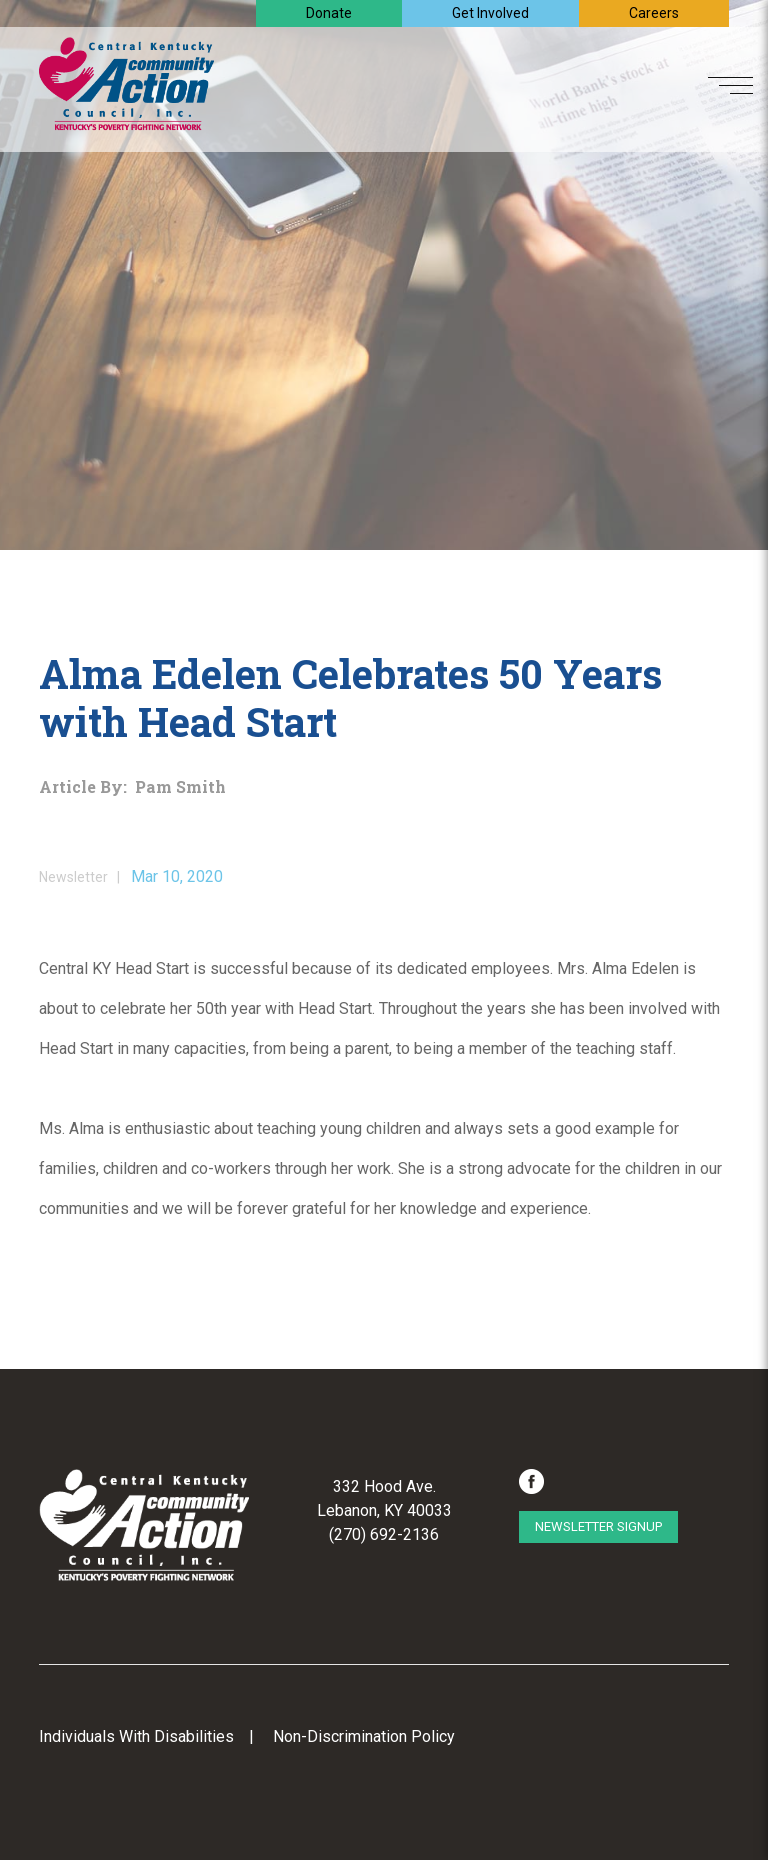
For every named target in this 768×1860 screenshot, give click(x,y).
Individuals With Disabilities (136, 1736)
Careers (654, 13)
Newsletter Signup (598, 1526)
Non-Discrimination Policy (364, 1736)
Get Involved (490, 13)
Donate (329, 13)
